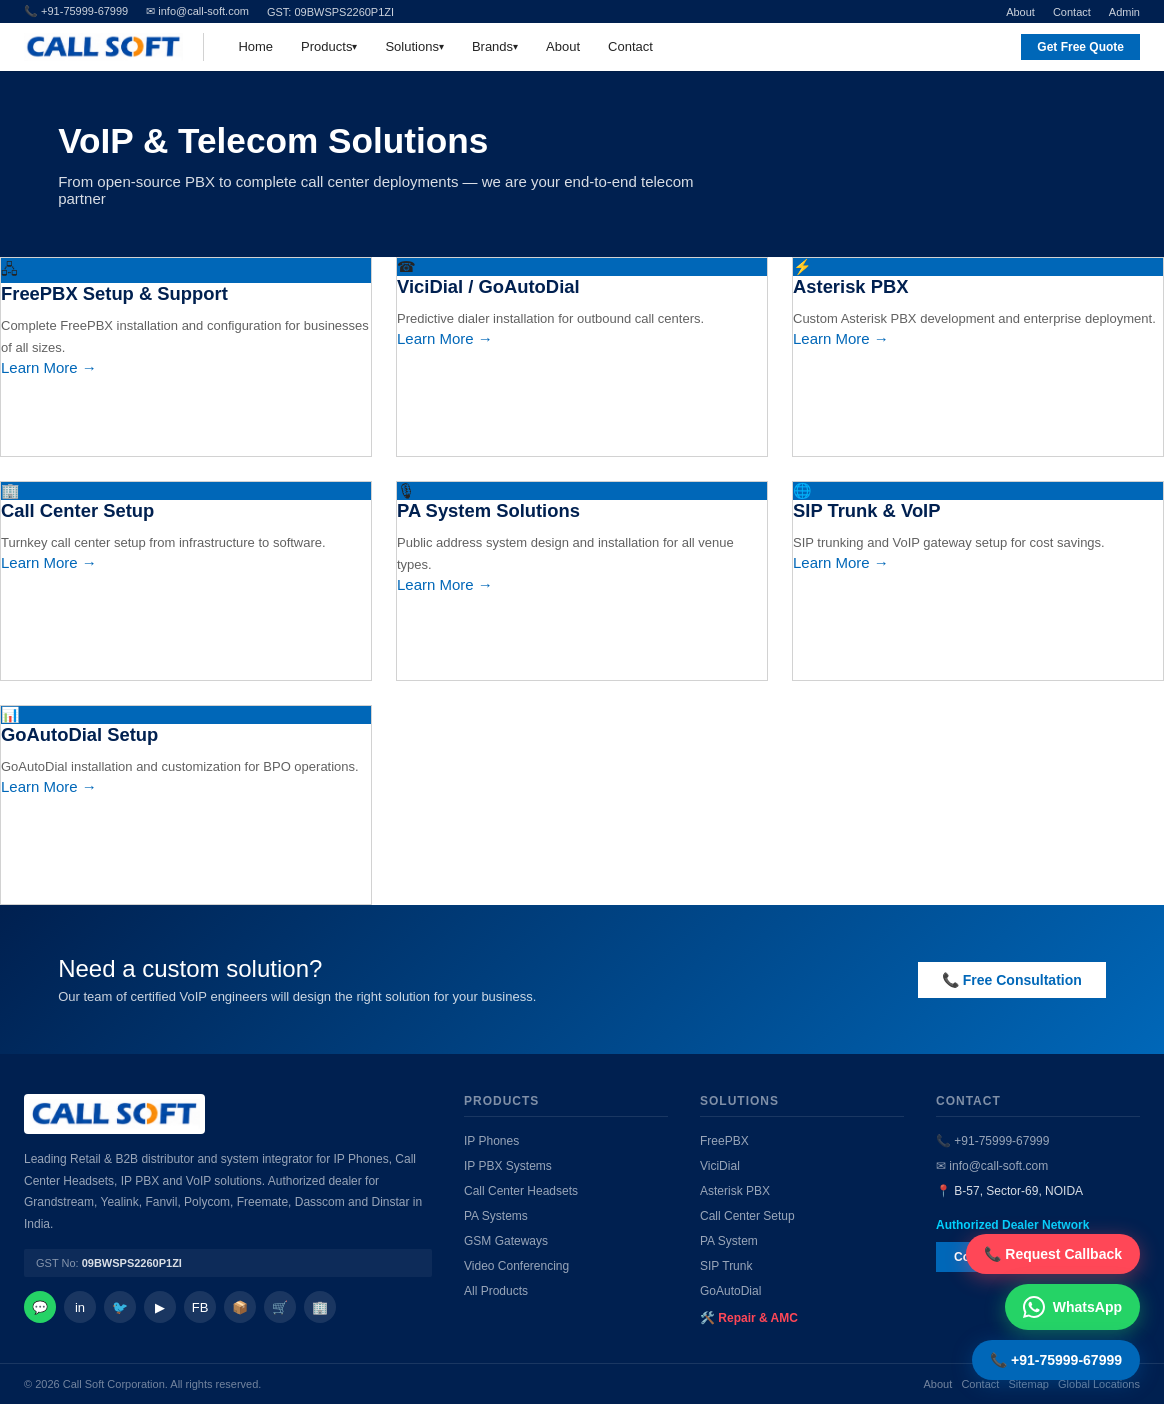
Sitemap (1029, 1384)
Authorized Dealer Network (1012, 1225)
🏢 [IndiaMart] (320, 1307)
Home (255, 46)
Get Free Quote (1080, 47)
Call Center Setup (747, 1216)
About (1020, 12)
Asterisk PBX (735, 1191)
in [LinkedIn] (80, 1307)
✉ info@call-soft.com (197, 11)
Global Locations (1099, 1384)
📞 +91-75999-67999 (992, 1141)
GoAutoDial (730, 1291)
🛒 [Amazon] (280, 1307)
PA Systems (496, 1216)
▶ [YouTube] (160, 1307)
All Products (496, 1291)
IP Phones (491, 1141)
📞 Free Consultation (1012, 980)
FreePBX (724, 1141)
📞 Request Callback (1053, 1254)
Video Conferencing (516, 1266)
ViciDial (720, 1166)
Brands (492, 46)
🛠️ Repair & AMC (749, 1318)
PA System (729, 1241)
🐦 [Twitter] (120, 1307)
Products (326, 46)
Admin (1124, 12)
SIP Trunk (726, 1266)
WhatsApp (1072, 1307)
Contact (1072, 12)
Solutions (411, 46)
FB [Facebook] (200, 1307)
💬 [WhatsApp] (40, 1307)
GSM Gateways (506, 1241)
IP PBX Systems (508, 1166)
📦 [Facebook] (240, 1307)
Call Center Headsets (521, 1191)
